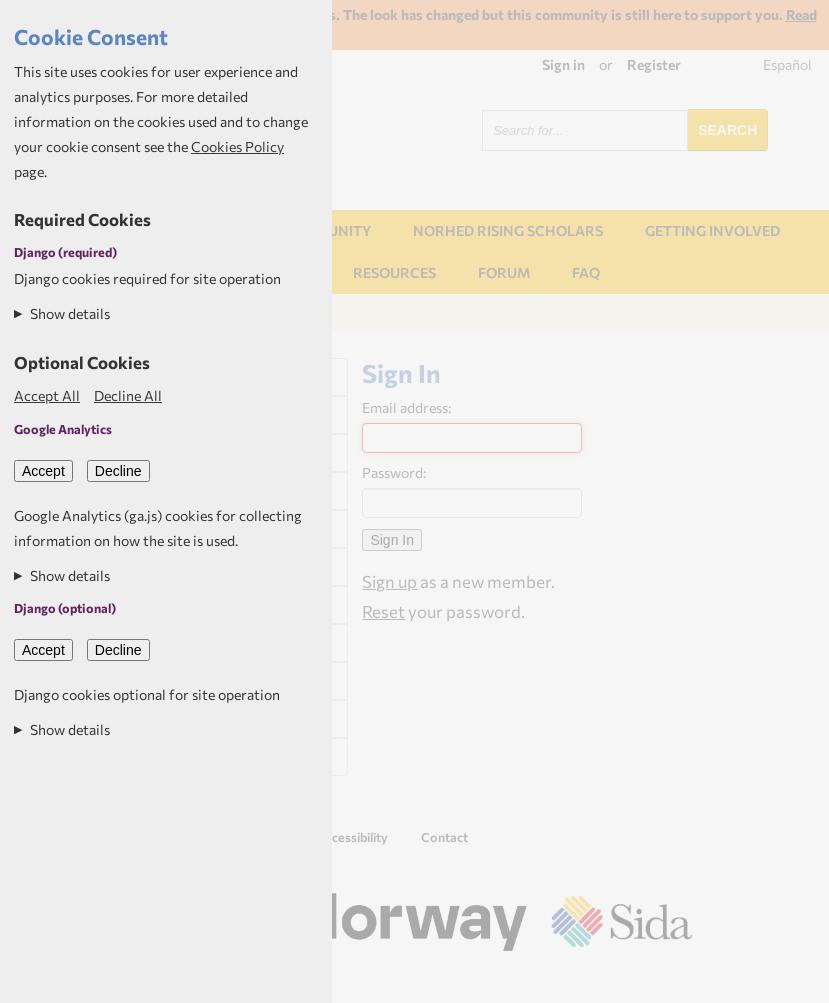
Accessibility (352, 837)
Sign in (563, 64)
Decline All (128, 395)
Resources (394, 272)
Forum (504, 272)
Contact (444, 837)
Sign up (389, 581)
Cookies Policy (237, 146)
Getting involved (712, 230)
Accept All (47, 395)
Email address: (406, 407)
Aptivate (674, 980)
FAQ (586, 272)
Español (787, 64)
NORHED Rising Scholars (508, 230)
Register (654, 64)
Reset (383, 611)
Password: (394, 472)
